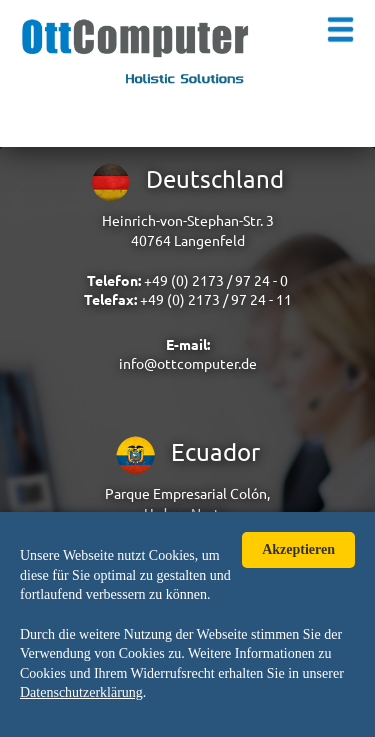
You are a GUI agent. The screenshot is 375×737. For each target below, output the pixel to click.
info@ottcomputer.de (188, 364)
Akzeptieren (298, 549)
